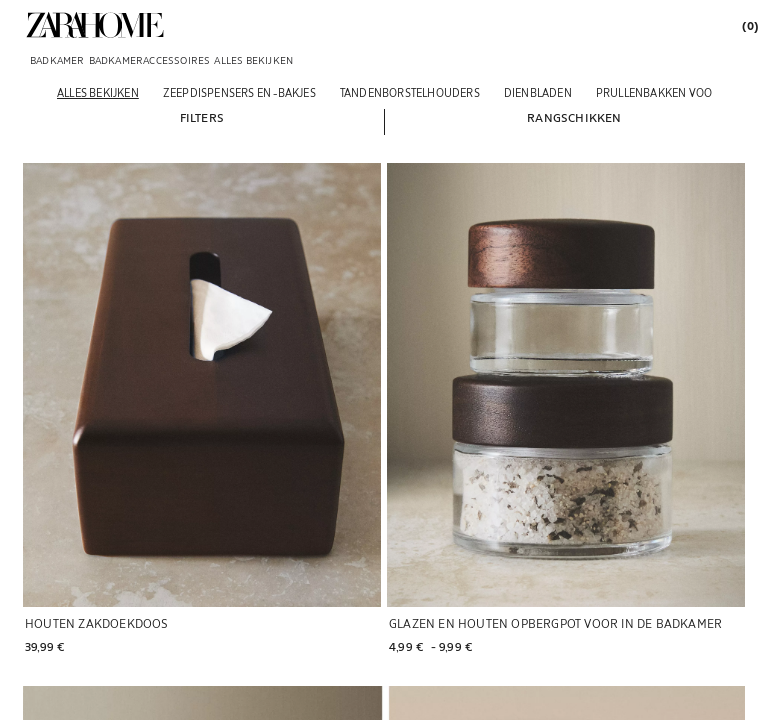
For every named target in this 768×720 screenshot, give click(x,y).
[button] (202, 117)
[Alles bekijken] (98, 92)
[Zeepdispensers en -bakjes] (239, 92)
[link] (95, 25)
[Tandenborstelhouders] (410, 92)
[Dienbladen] (538, 92)
